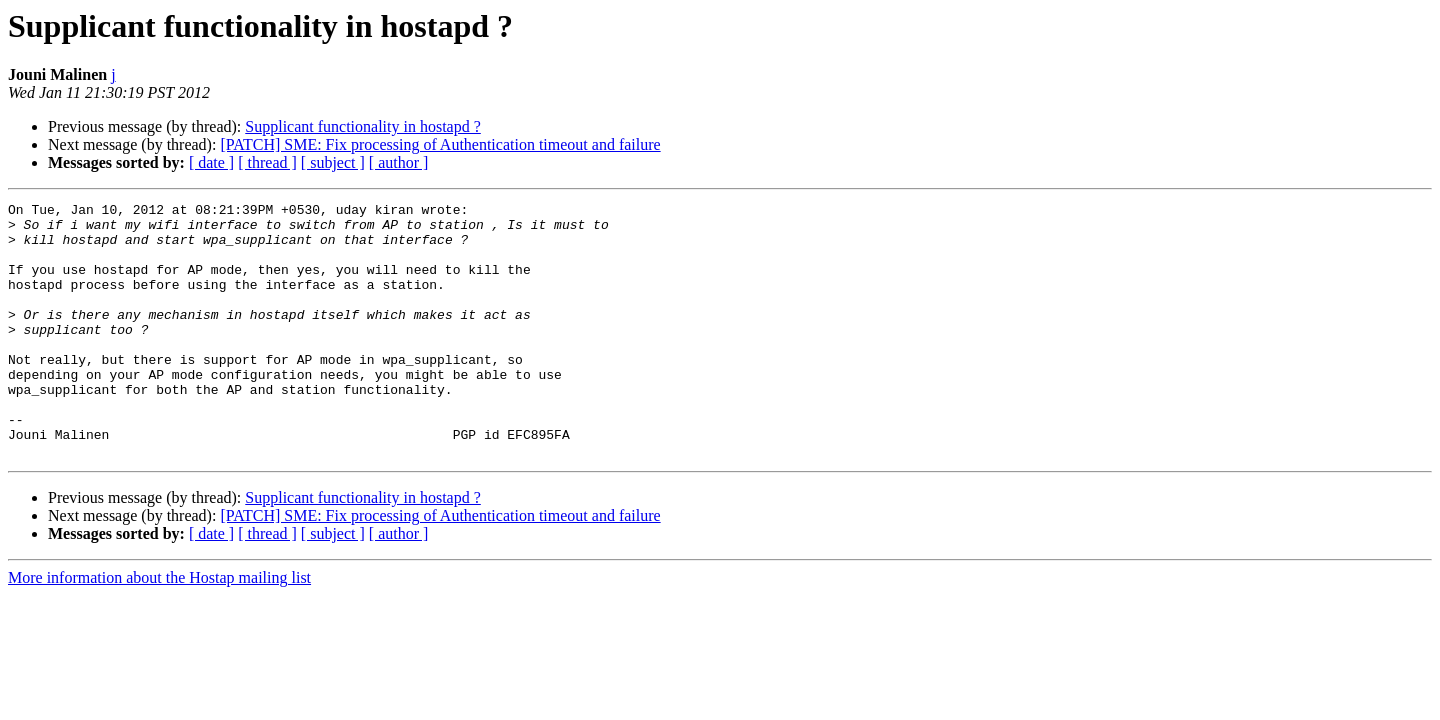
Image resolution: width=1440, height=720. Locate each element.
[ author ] (399, 162)
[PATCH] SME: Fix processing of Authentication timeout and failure (440, 144)
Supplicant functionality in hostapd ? (363, 126)
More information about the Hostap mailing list (159, 628)
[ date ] (211, 162)
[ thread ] (267, 162)
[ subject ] (333, 162)
